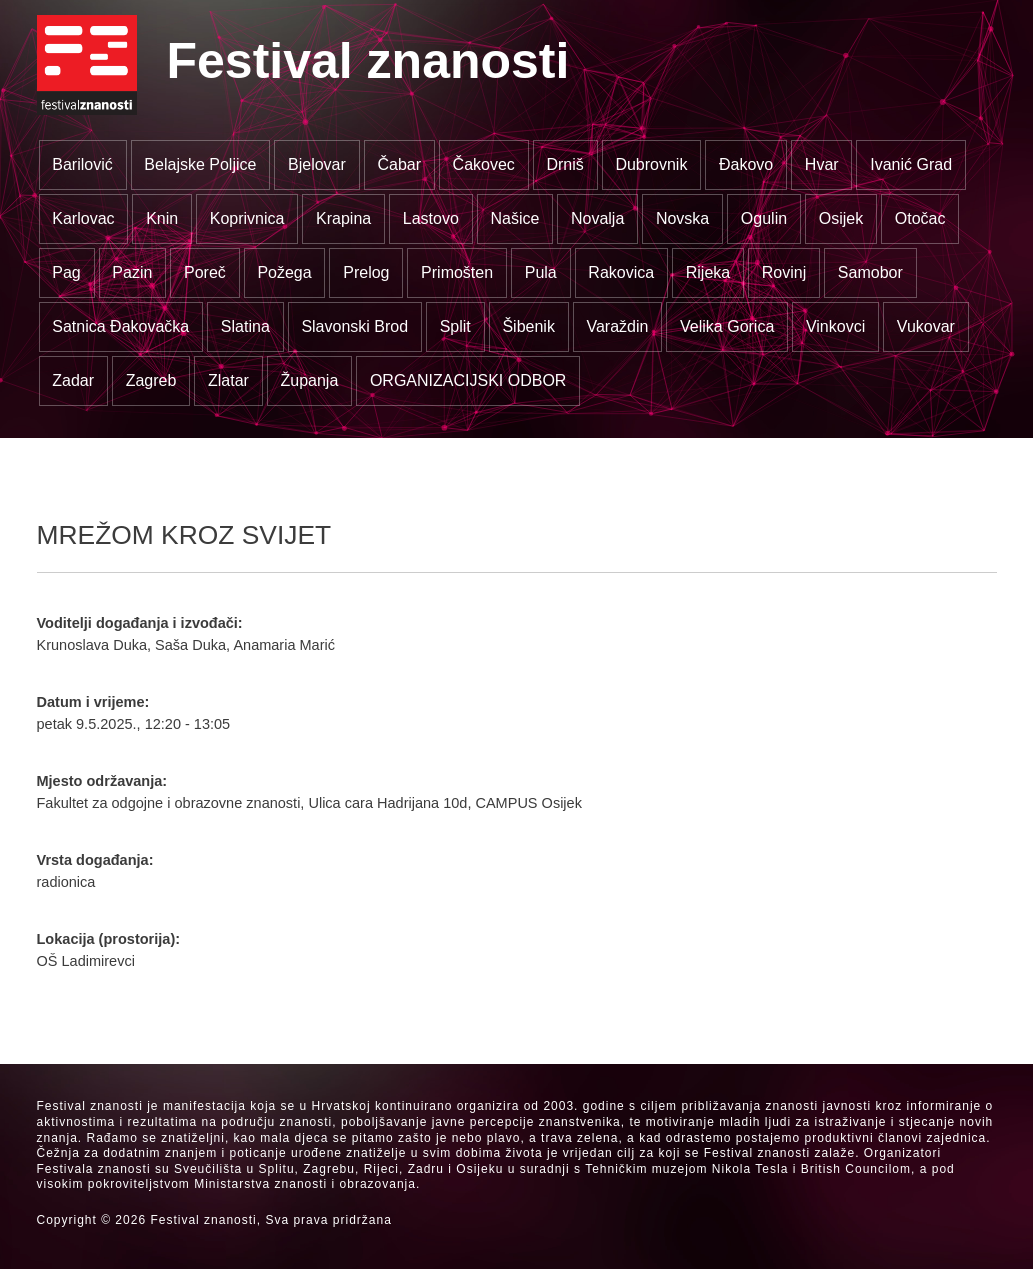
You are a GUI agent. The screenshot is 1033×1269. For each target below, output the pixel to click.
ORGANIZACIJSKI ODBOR (468, 380)
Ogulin (764, 218)
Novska (682, 218)
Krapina (343, 218)
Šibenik (528, 326)
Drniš (564, 164)
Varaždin (617, 326)
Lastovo (431, 218)
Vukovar (926, 326)
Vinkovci (835, 326)
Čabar (399, 164)
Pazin (132, 272)
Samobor (870, 272)
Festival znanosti (368, 61)
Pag (66, 272)
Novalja (597, 218)
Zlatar (228, 380)
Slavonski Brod (354, 326)
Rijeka (708, 272)
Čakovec (484, 164)
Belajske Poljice (200, 164)
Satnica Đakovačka (120, 326)
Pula (541, 272)
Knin (162, 218)
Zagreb (151, 380)
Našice (514, 218)
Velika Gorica (727, 326)
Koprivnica (247, 218)
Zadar (73, 380)
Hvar (822, 164)
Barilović (82, 164)
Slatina (245, 326)
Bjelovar (317, 164)
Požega (284, 272)
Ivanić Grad (911, 164)
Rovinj (784, 272)
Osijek (841, 218)
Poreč (205, 272)
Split (455, 326)
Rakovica (621, 272)
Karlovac (83, 218)
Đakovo (746, 164)
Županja (309, 380)
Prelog (366, 272)
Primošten (457, 272)
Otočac (920, 218)
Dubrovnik (651, 164)
